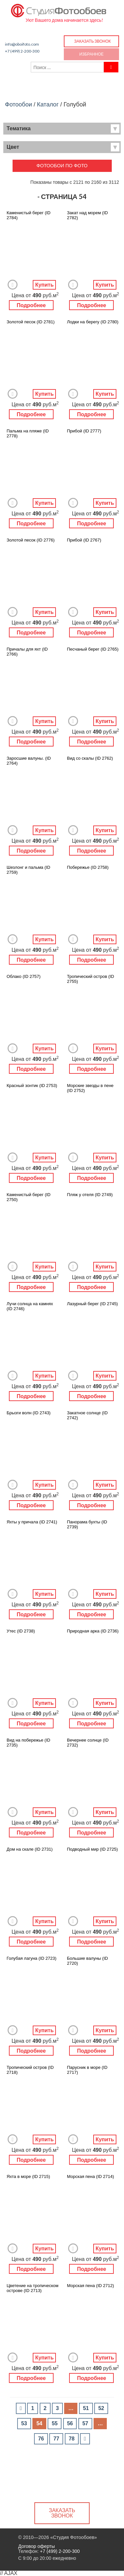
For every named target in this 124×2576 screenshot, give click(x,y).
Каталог (48, 104)
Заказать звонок (92, 41)
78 (72, 2438)
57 (85, 2423)
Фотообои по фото (62, 165)
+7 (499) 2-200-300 (22, 51)
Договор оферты (36, 2546)
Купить (44, 285)
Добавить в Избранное (13, 285)
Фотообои (18, 104)
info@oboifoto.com (22, 44)
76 (41, 2438)
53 (24, 2423)
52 (101, 2408)
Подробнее (31, 305)
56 (70, 2423)
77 (56, 2438)
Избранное (91, 54)
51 (86, 2408)
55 (55, 2423)
